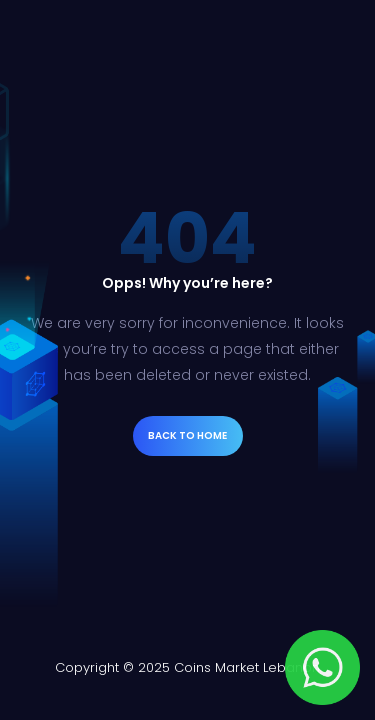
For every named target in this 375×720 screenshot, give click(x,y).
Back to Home (187, 435)
